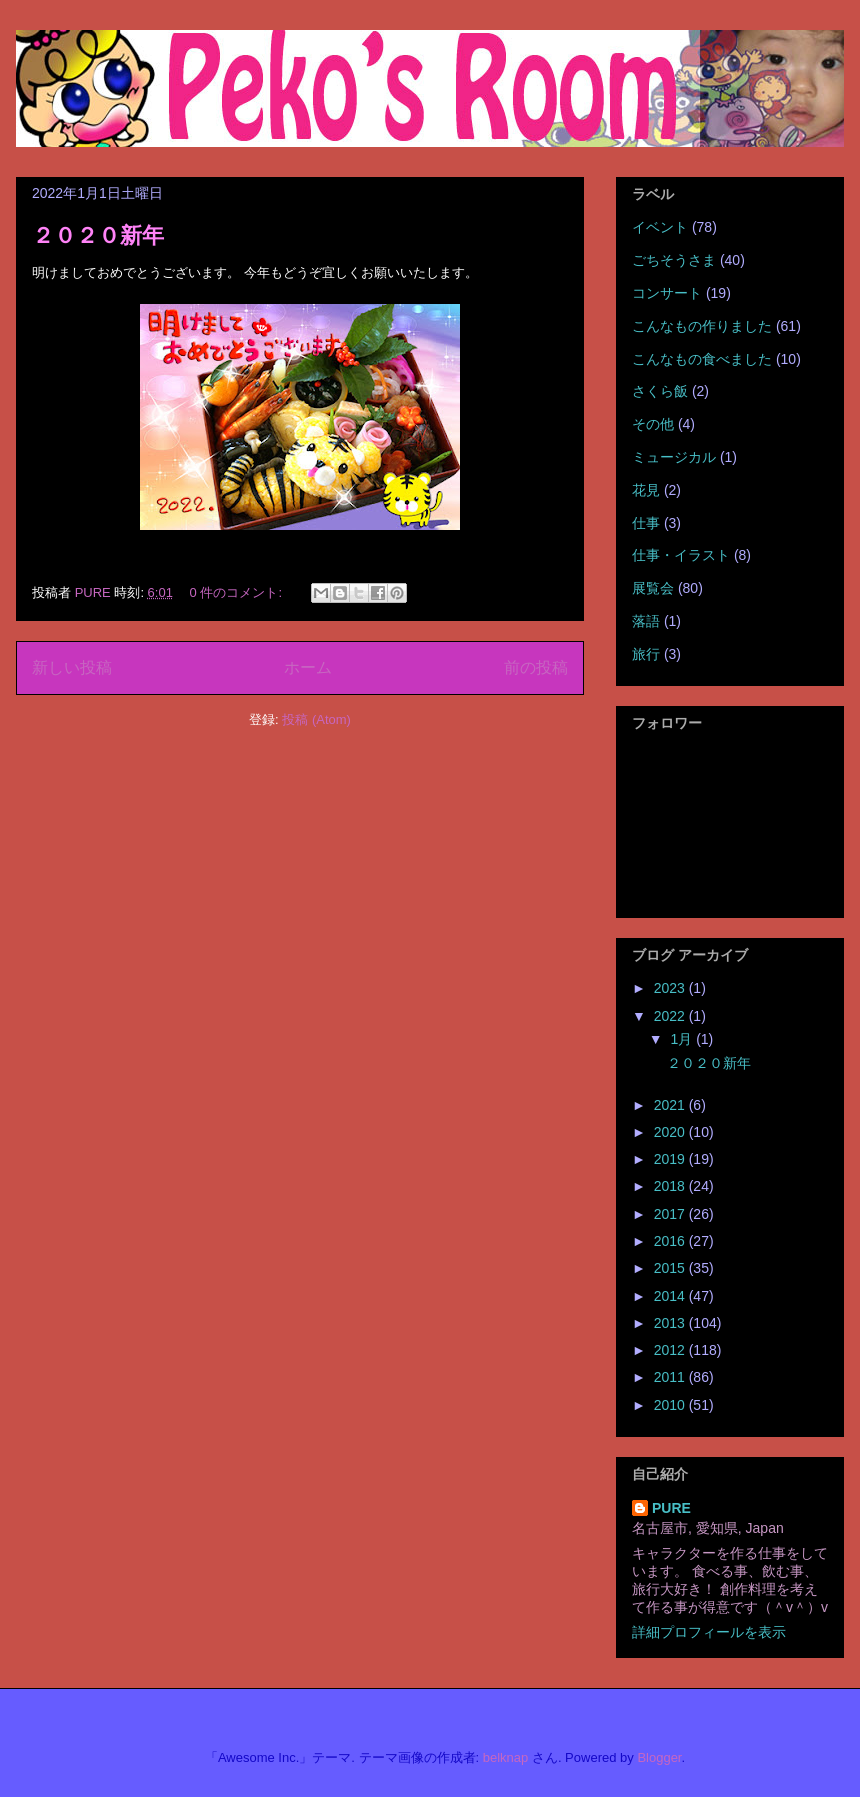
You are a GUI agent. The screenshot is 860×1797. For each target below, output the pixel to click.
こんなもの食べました (702, 359)
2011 (671, 1377)
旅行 (646, 654)
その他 (653, 424)
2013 (671, 1323)
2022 (671, 1016)
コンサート (667, 293)
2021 (671, 1105)
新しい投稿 (72, 667)
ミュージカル (674, 457)
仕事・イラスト (681, 555)
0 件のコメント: (238, 592)
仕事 (646, 523)
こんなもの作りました (702, 326)
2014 (671, 1296)
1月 (683, 1039)
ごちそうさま (674, 260)
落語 (646, 621)
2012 (671, 1350)
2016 (671, 1241)
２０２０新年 (98, 235)
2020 (671, 1132)
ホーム (308, 667)
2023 (671, 988)
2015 (671, 1268)
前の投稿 (536, 667)
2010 (671, 1405)
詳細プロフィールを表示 (709, 1632)
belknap (506, 1757)
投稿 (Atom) (316, 719)
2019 (671, 1159)
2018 (671, 1186)
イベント (660, 227)
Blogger (659, 1757)
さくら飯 (660, 391)
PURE (671, 1508)
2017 (671, 1214)
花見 (646, 490)
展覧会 (653, 588)
